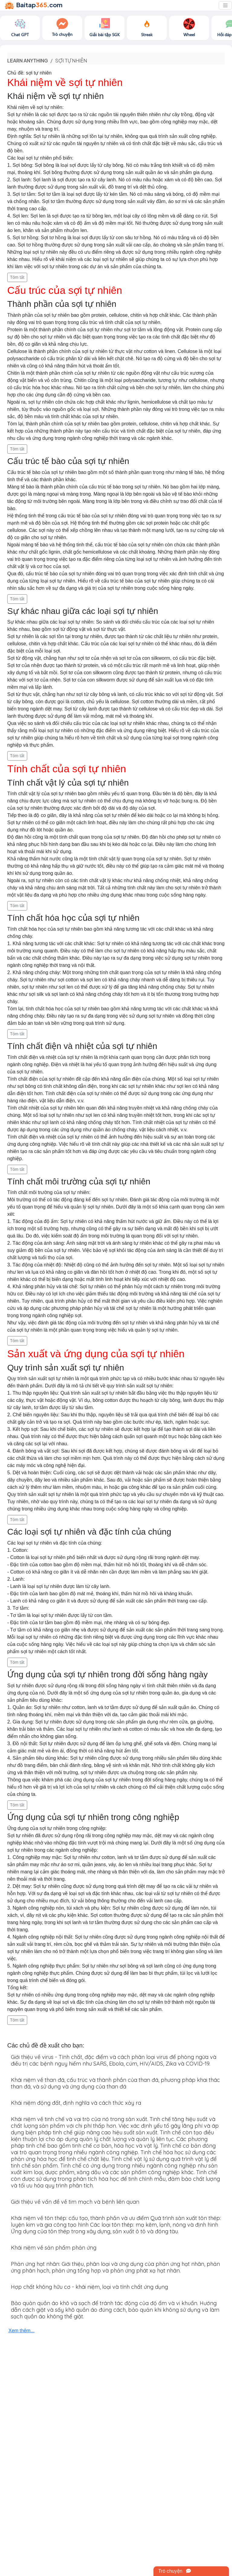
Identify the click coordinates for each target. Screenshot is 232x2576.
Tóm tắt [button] (17, 277)
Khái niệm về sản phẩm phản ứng (53, 2247)
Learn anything (27, 60)
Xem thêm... (21, 2330)
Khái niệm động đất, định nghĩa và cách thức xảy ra (76, 2102)
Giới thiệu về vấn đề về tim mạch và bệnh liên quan (75, 2201)
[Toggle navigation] (225, 5)
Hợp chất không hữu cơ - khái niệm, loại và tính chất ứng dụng (89, 2286)
